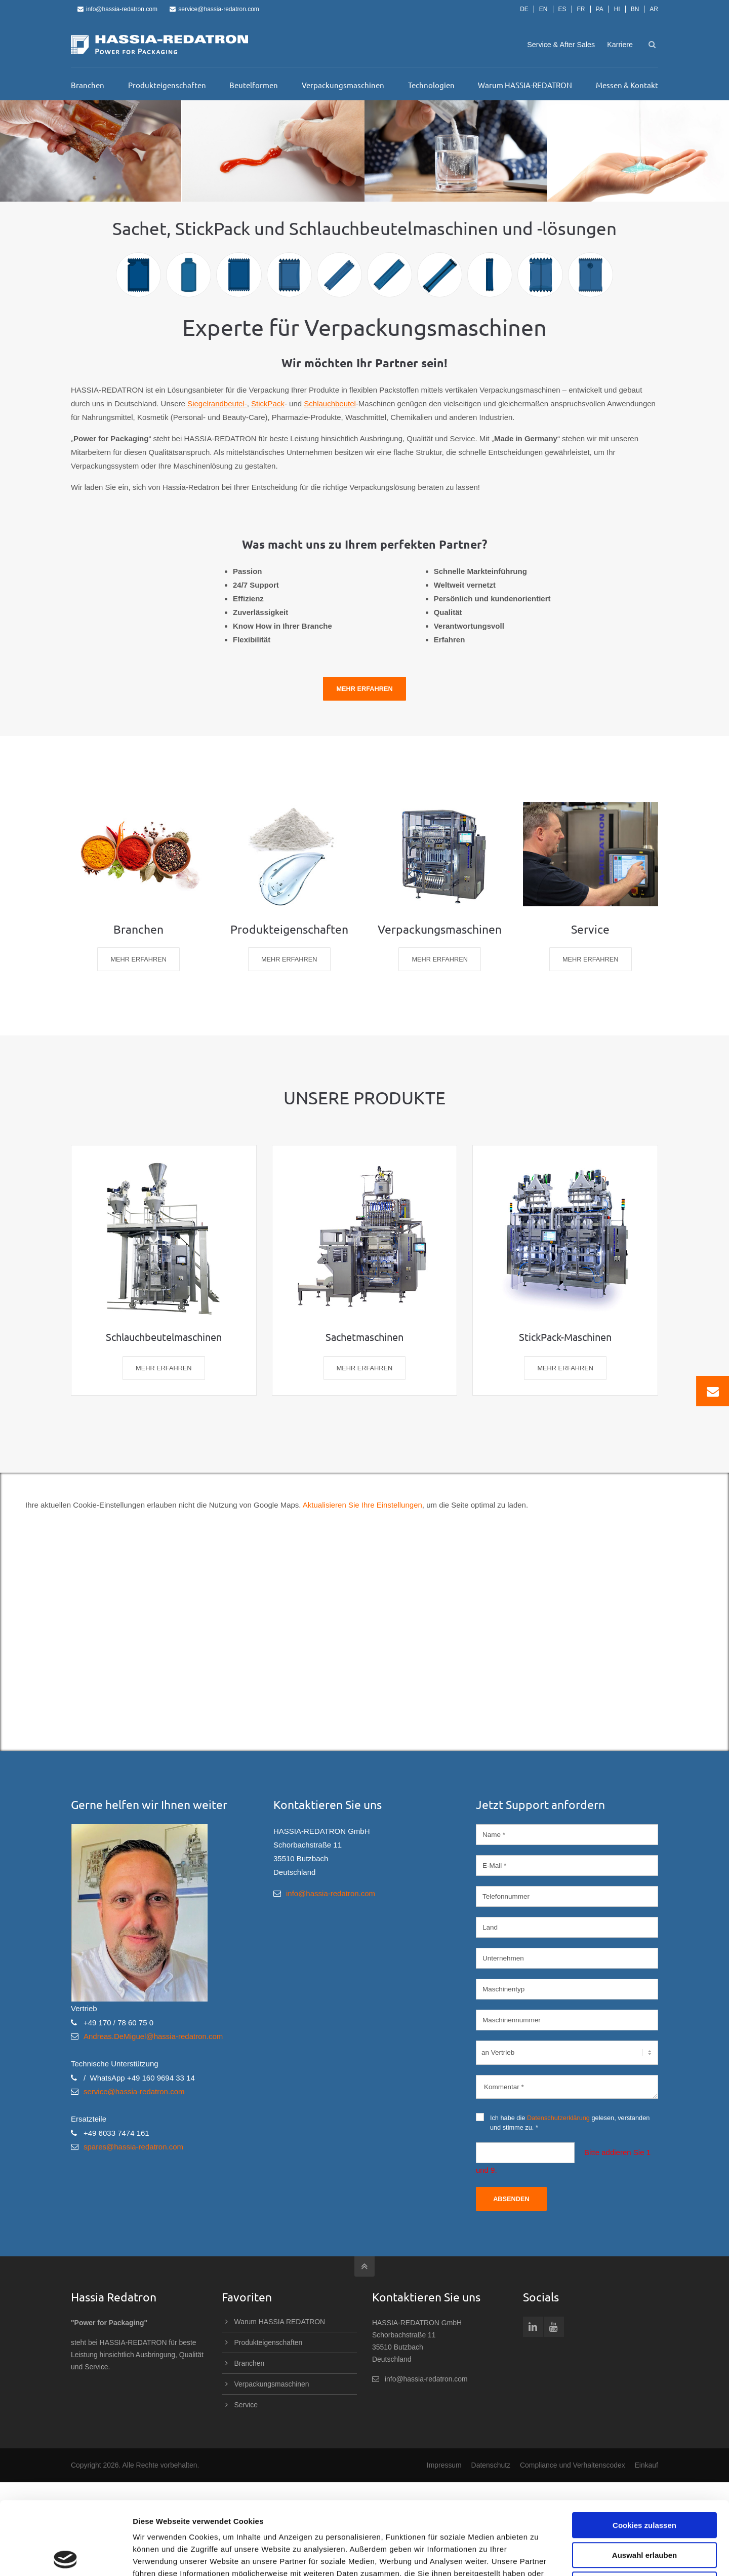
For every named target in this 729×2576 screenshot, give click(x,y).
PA (599, 9)
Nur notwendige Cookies (644, 2511)
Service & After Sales (561, 45)
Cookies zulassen (644, 2452)
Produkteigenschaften (268, 2342)
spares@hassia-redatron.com (133, 2146)
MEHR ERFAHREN (138, 959)
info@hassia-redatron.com (117, 9)
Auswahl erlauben (644, 2482)
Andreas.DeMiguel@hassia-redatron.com (153, 2036)
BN (635, 9)
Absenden (511, 2199)
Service (246, 2405)
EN (543, 9)
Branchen (249, 2363)
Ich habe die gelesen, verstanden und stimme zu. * (563, 2122)
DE (524, 9)
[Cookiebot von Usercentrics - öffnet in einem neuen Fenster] (65, 2556)
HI (617, 9)
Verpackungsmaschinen (271, 2384)
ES (562, 9)
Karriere (620, 45)
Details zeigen (538, 2556)
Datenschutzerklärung (558, 2118)
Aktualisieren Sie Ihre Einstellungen (362, 1505)
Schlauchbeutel (330, 403)
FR (581, 9)
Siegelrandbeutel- (217, 403)
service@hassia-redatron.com (214, 9)
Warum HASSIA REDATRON (280, 2322)
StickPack (268, 403)
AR (654, 9)
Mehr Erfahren (364, 689)
